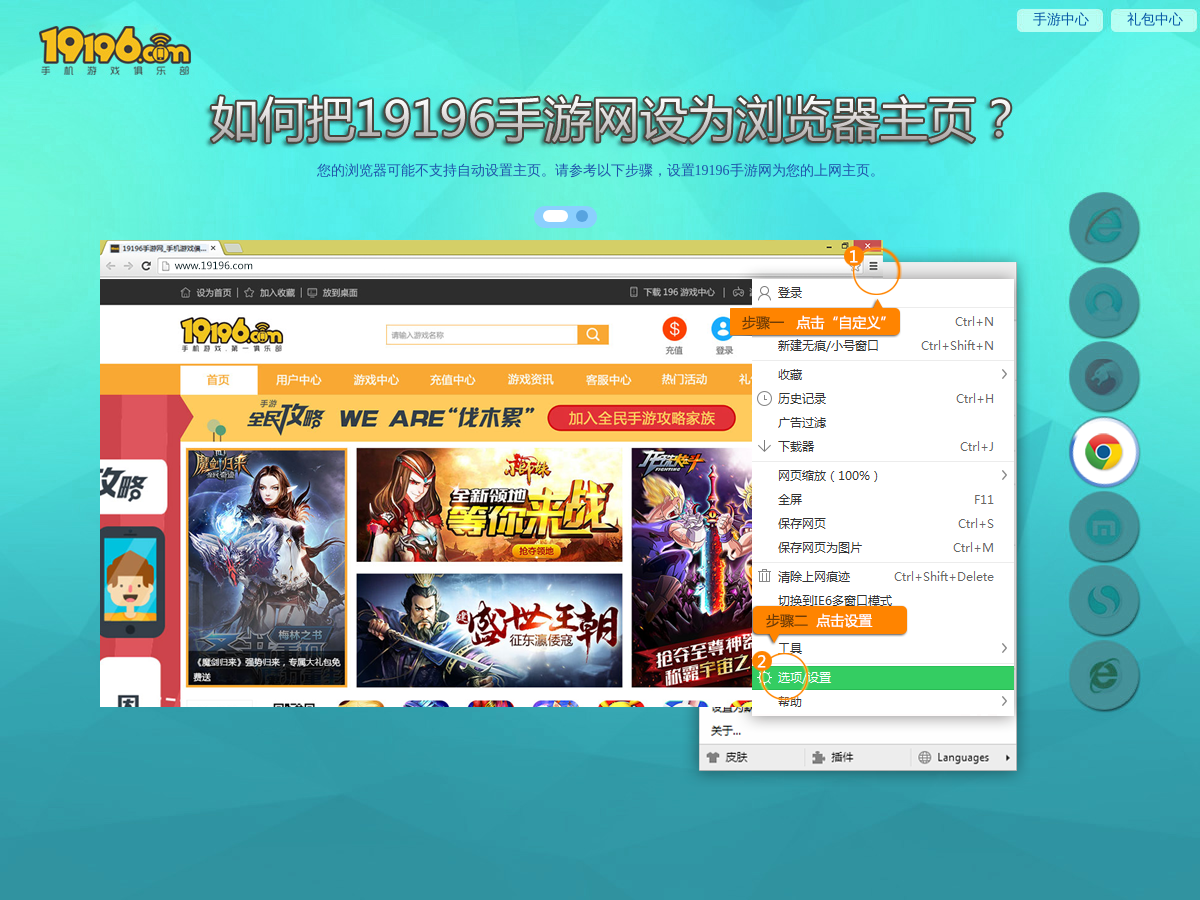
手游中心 (1061, 19)
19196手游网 (99, 47)
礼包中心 (1155, 19)
